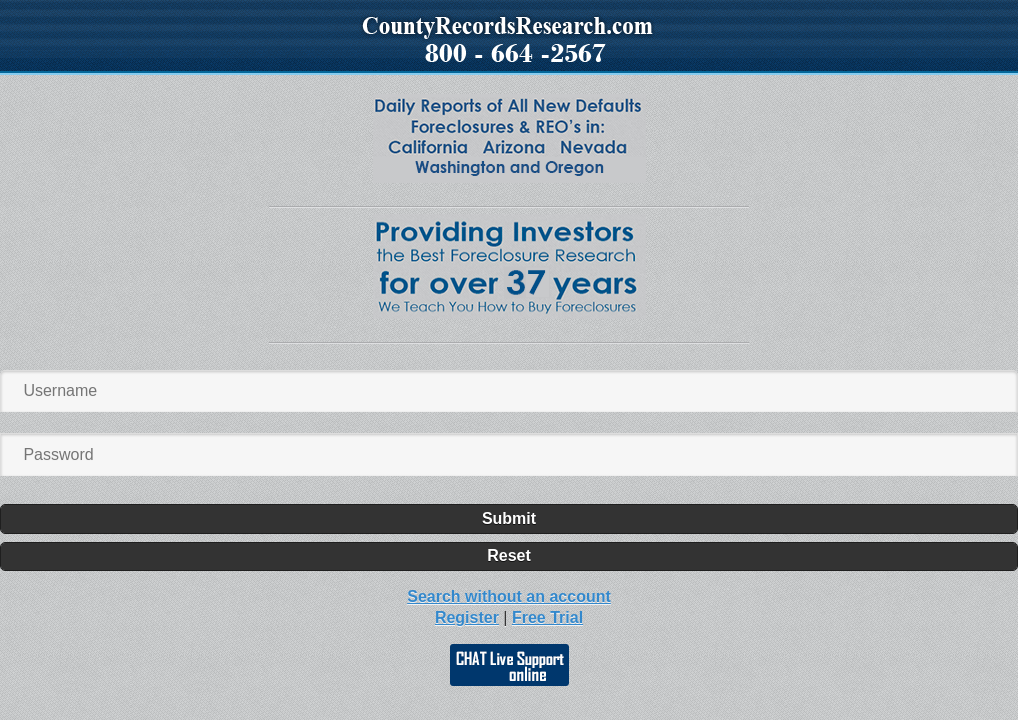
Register (467, 617)
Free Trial (547, 617)
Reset (509, 555)
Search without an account (509, 596)
